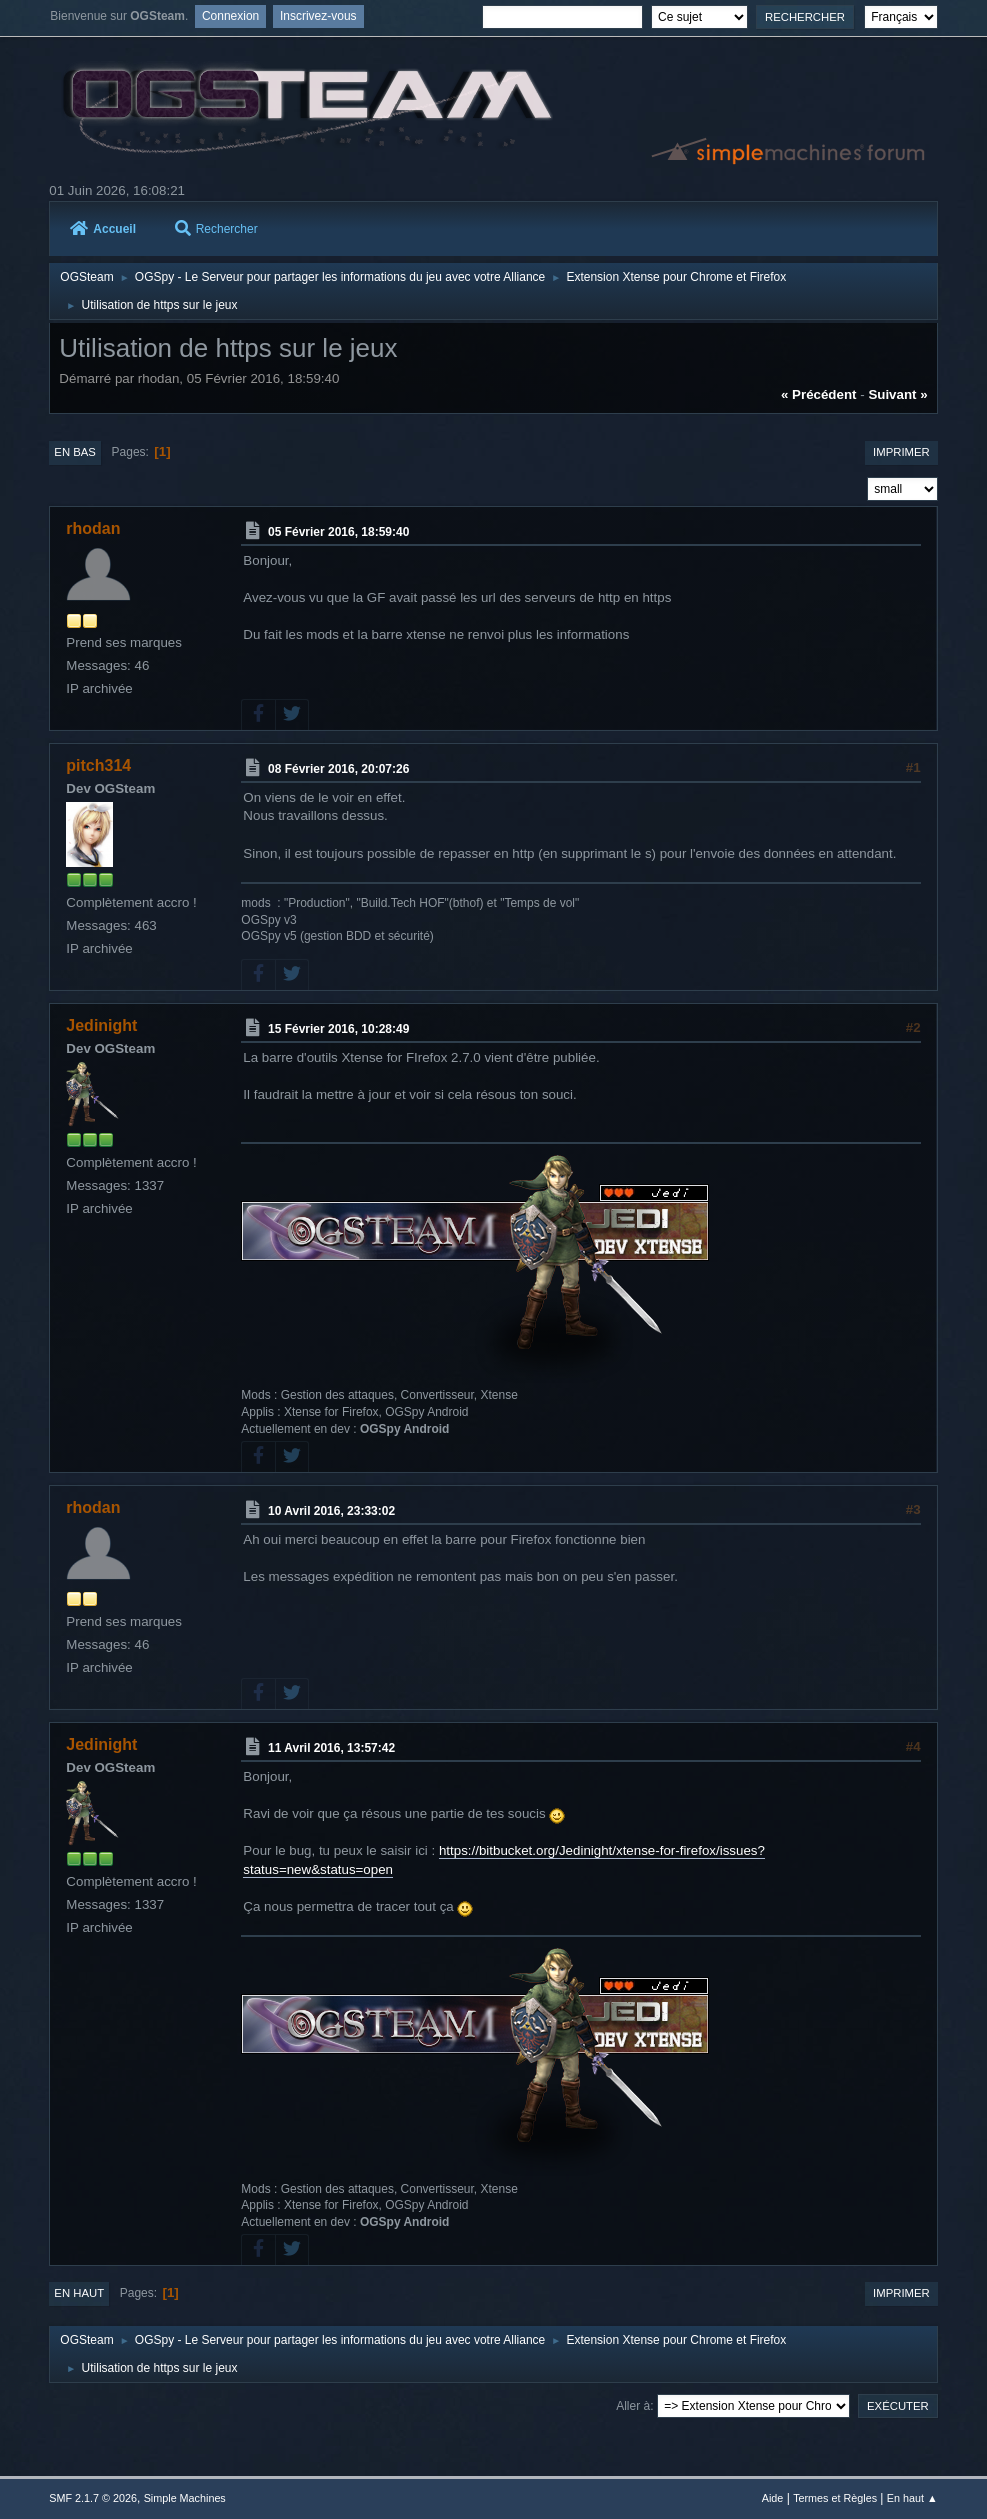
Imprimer (901, 452)
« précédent (819, 394)
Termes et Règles (835, 2498)
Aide (773, 2498)
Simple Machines (185, 2498)
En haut (79, 2293)
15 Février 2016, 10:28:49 (338, 1029)
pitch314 (98, 765)
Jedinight (101, 1025)
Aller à (633, 2406)
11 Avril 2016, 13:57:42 (331, 1748)
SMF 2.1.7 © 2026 (93, 2498)
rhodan (93, 528)
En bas (75, 452)
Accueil (103, 229)
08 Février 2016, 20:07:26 (338, 769)
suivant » (897, 394)
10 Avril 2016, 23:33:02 (331, 1511)
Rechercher (216, 229)
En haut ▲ (912, 2498)
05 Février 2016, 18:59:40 (338, 532)
